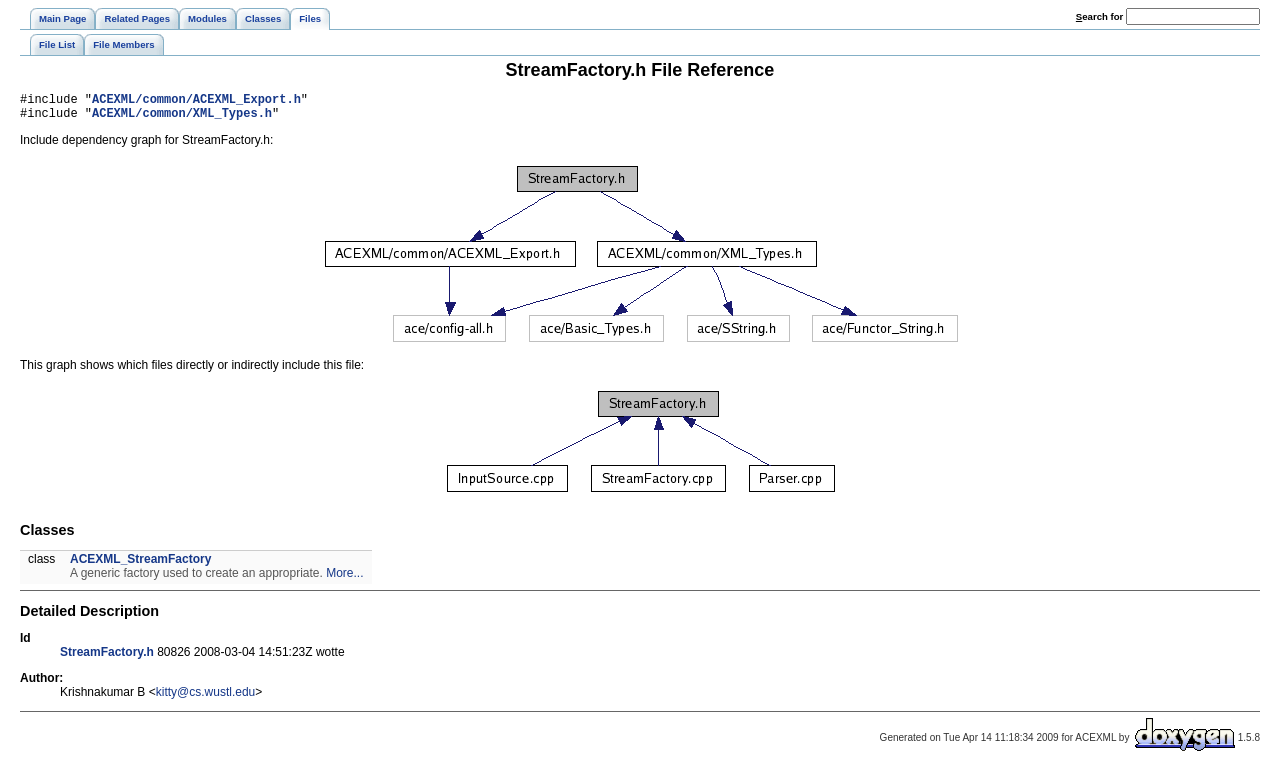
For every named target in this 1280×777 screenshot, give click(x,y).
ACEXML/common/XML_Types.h (182, 118)
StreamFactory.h (107, 658)
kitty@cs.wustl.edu (206, 698)
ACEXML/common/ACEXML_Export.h (196, 101)
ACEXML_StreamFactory (140, 565)
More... (344, 579)
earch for (1099, 16)
